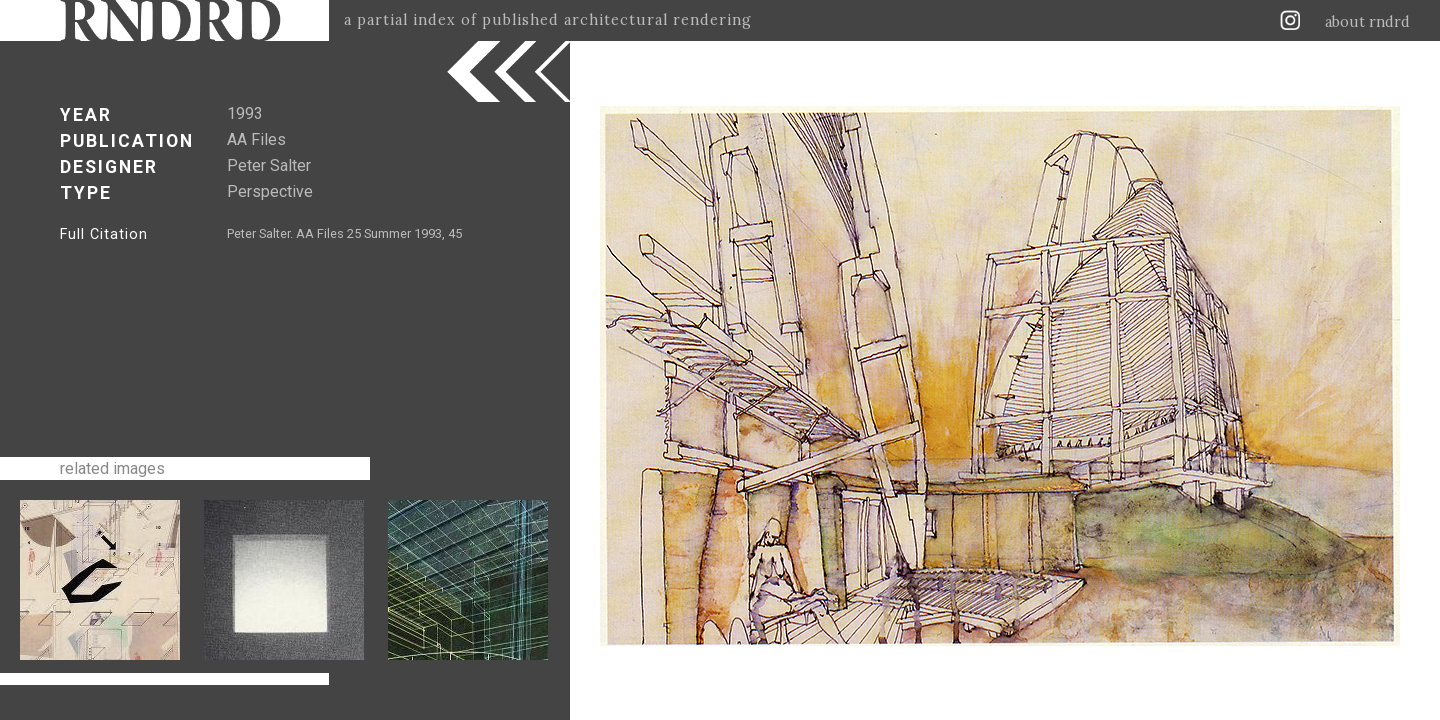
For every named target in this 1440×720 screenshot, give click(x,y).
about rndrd (1367, 22)
